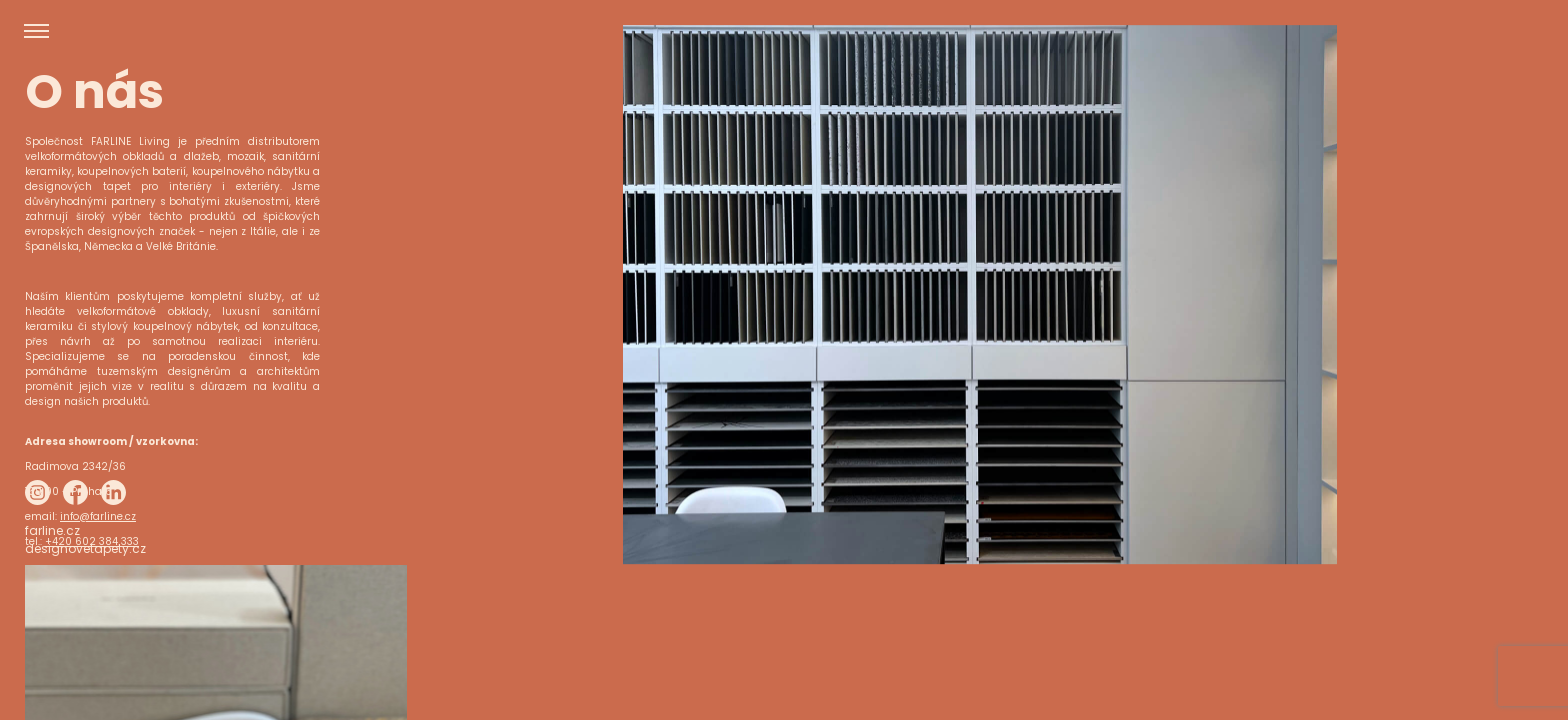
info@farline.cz (98, 516)
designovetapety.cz (85, 685)
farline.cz (52, 667)
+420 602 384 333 (92, 541)
